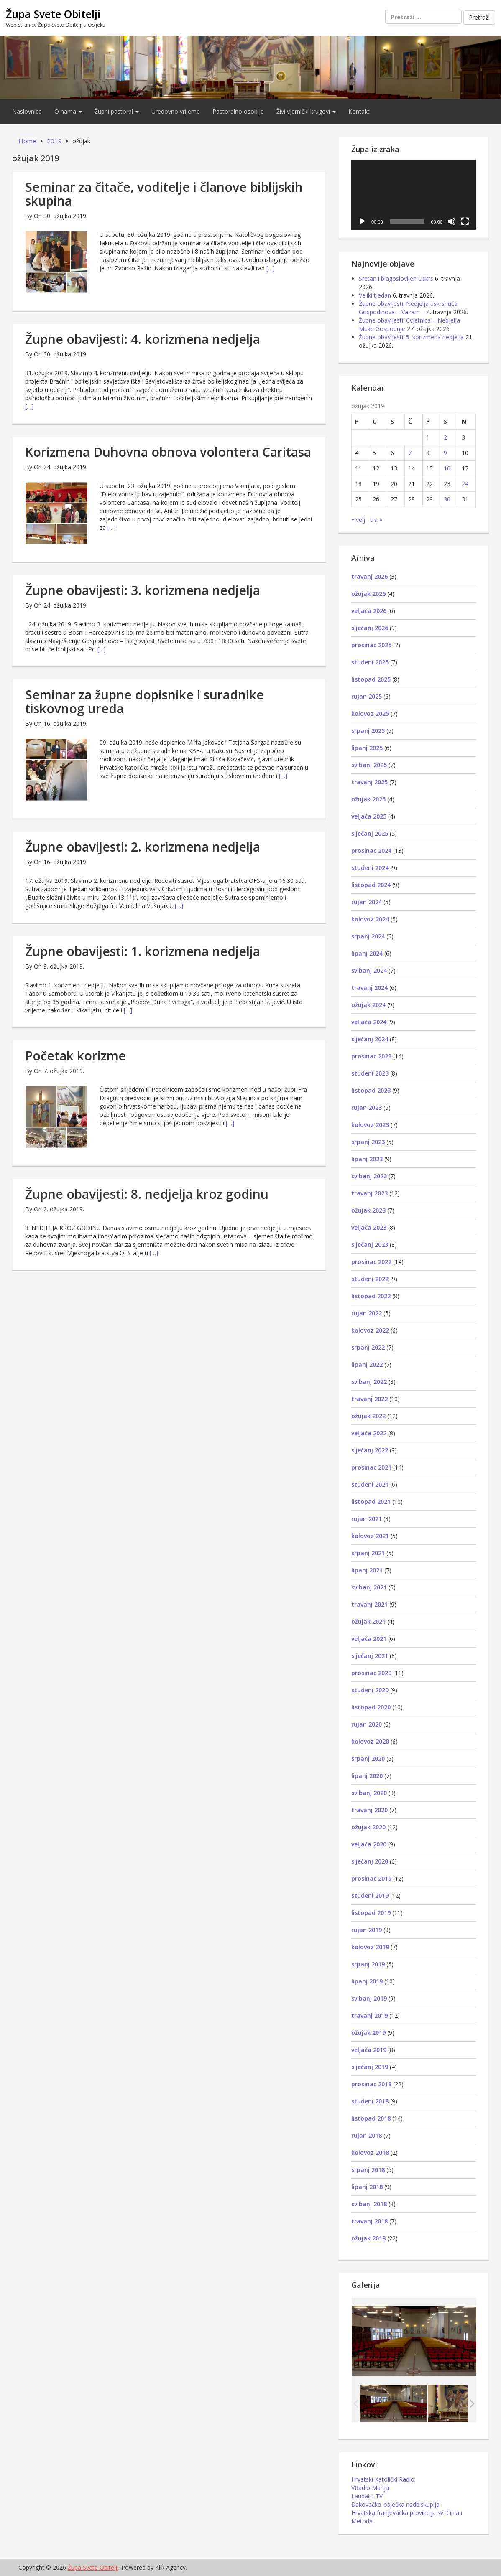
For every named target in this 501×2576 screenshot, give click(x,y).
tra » (376, 520)
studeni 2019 (370, 1896)
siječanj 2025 (369, 833)
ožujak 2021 (368, 1621)
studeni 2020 (370, 1690)
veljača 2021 (368, 1639)
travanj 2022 (369, 1399)
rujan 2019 (366, 1930)
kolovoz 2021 (370, 1536)
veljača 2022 (368, 1433)
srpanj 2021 (368, 1553)
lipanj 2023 (367, 1159)
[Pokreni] (362, 221)
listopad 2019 (371, 1913)
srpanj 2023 (368, 1142)
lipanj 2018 (367, 2187)
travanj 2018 (369, 2221)
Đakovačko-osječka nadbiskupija (395, 2504)
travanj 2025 (369, 782)
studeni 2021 (370, 1484)
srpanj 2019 (368, 1964)
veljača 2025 (368, 816)
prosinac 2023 (371, 1056)
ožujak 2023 (368, 1210)
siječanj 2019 (369, 2067)
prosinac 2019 (371, 1878)
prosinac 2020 (371, 1673)
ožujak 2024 (368, 1005)
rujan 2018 (366, 2135)
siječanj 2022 (369, 1450)
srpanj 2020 (368, 1758)
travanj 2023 (369, 1193)
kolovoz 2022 (370, 1330)
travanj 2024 (369, 988)
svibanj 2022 (369, 1382)
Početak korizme (75, 1055)
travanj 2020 (369, 1810)
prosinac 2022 (371, 1262)
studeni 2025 (370, 662)
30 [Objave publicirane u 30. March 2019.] (447, 499)
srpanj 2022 (368, 1347)
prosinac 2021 (371, 1467)
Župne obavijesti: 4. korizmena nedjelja (142, 339)
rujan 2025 (366, 696)
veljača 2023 (368, 1227)
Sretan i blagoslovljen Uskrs (396, 278)
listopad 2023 (371, 1090)
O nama (68, 111)
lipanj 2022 (367, 1364)
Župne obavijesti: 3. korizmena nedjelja (142, 590)
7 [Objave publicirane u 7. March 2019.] (410, 453)
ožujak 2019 (368, 2033)
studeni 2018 (370, 2101)
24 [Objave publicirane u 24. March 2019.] (465, 484)
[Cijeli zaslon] (465, 221)
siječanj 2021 (369, 1656)
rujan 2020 (366, 1724)
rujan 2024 (366, 902)
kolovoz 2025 (370, 713)
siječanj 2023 (369, 1245)
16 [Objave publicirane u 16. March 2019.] (447, 468)
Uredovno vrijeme (175, 111)
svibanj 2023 (369, 1176)
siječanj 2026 (369, 628)
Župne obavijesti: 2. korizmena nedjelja (142, 846)
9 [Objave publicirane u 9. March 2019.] (445, 453)
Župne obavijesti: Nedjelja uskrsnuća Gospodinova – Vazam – (408, 308)
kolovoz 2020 (370, 1741)
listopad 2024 (371, 885)
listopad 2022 (371, 1296)
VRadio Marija (370, 2488)
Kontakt (359, 111)
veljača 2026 (368, 611)
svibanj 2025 (369, 765)
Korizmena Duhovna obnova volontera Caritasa (168, 451)
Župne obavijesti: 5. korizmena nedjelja (411, 337)
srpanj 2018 (368, 2170)
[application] (413, 195)
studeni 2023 (370, 1073)
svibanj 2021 (369, 1587)
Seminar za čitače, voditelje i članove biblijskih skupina (164, 193)
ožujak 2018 (368, 2238)
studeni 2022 (370, 1279)
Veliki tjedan (375, 295)
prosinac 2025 (371, 645)
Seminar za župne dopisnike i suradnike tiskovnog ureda (144, 701)
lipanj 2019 (367, 1981)
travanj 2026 (369, 576)
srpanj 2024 (368, 936)
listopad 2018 (371, 2118)
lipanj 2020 (367, 1776)
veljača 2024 (368, 1022)
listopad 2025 (371, 679)
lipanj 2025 (367, 748)
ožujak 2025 (368, 799)
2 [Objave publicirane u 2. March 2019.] (445, 437)
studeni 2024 (370, 868)
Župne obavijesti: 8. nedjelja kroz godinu (146, 1194)
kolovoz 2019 (370, 1947)
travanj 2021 (369, 1604)
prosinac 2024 (371, 850)
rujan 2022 (366, 1313)
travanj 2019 (369, 2015)
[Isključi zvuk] (451, 221)
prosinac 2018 (371, 2084)
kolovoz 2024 (370, 919)
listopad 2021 (371, 1501)
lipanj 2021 (367, 1570)
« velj (358, 520)
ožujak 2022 (368, 1416)
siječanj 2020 (369, 1861)
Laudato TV (367, 2496)
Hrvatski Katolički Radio (382, 2479)
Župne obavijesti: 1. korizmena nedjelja (142, 951)
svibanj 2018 (369, 2204)
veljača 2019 (368, 2050)
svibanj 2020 (369, 1793)
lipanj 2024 (367, 953)
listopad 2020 (371, 1707)
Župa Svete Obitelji (53, 14)
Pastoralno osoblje (238, 111)
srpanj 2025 (368, 731)
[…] (270, 268)
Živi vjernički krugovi (306, 111)
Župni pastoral (117, 111)
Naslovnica (27, 111)
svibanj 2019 (369, 1998)
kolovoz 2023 (370, 1125)
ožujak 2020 (368, 1827)
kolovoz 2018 (370, 2152)
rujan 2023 (366, 1107)
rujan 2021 (366, 1519)
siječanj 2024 (369, 1039)
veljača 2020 (368, 1844)
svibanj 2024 (369, 970)
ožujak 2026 (368, 594)
